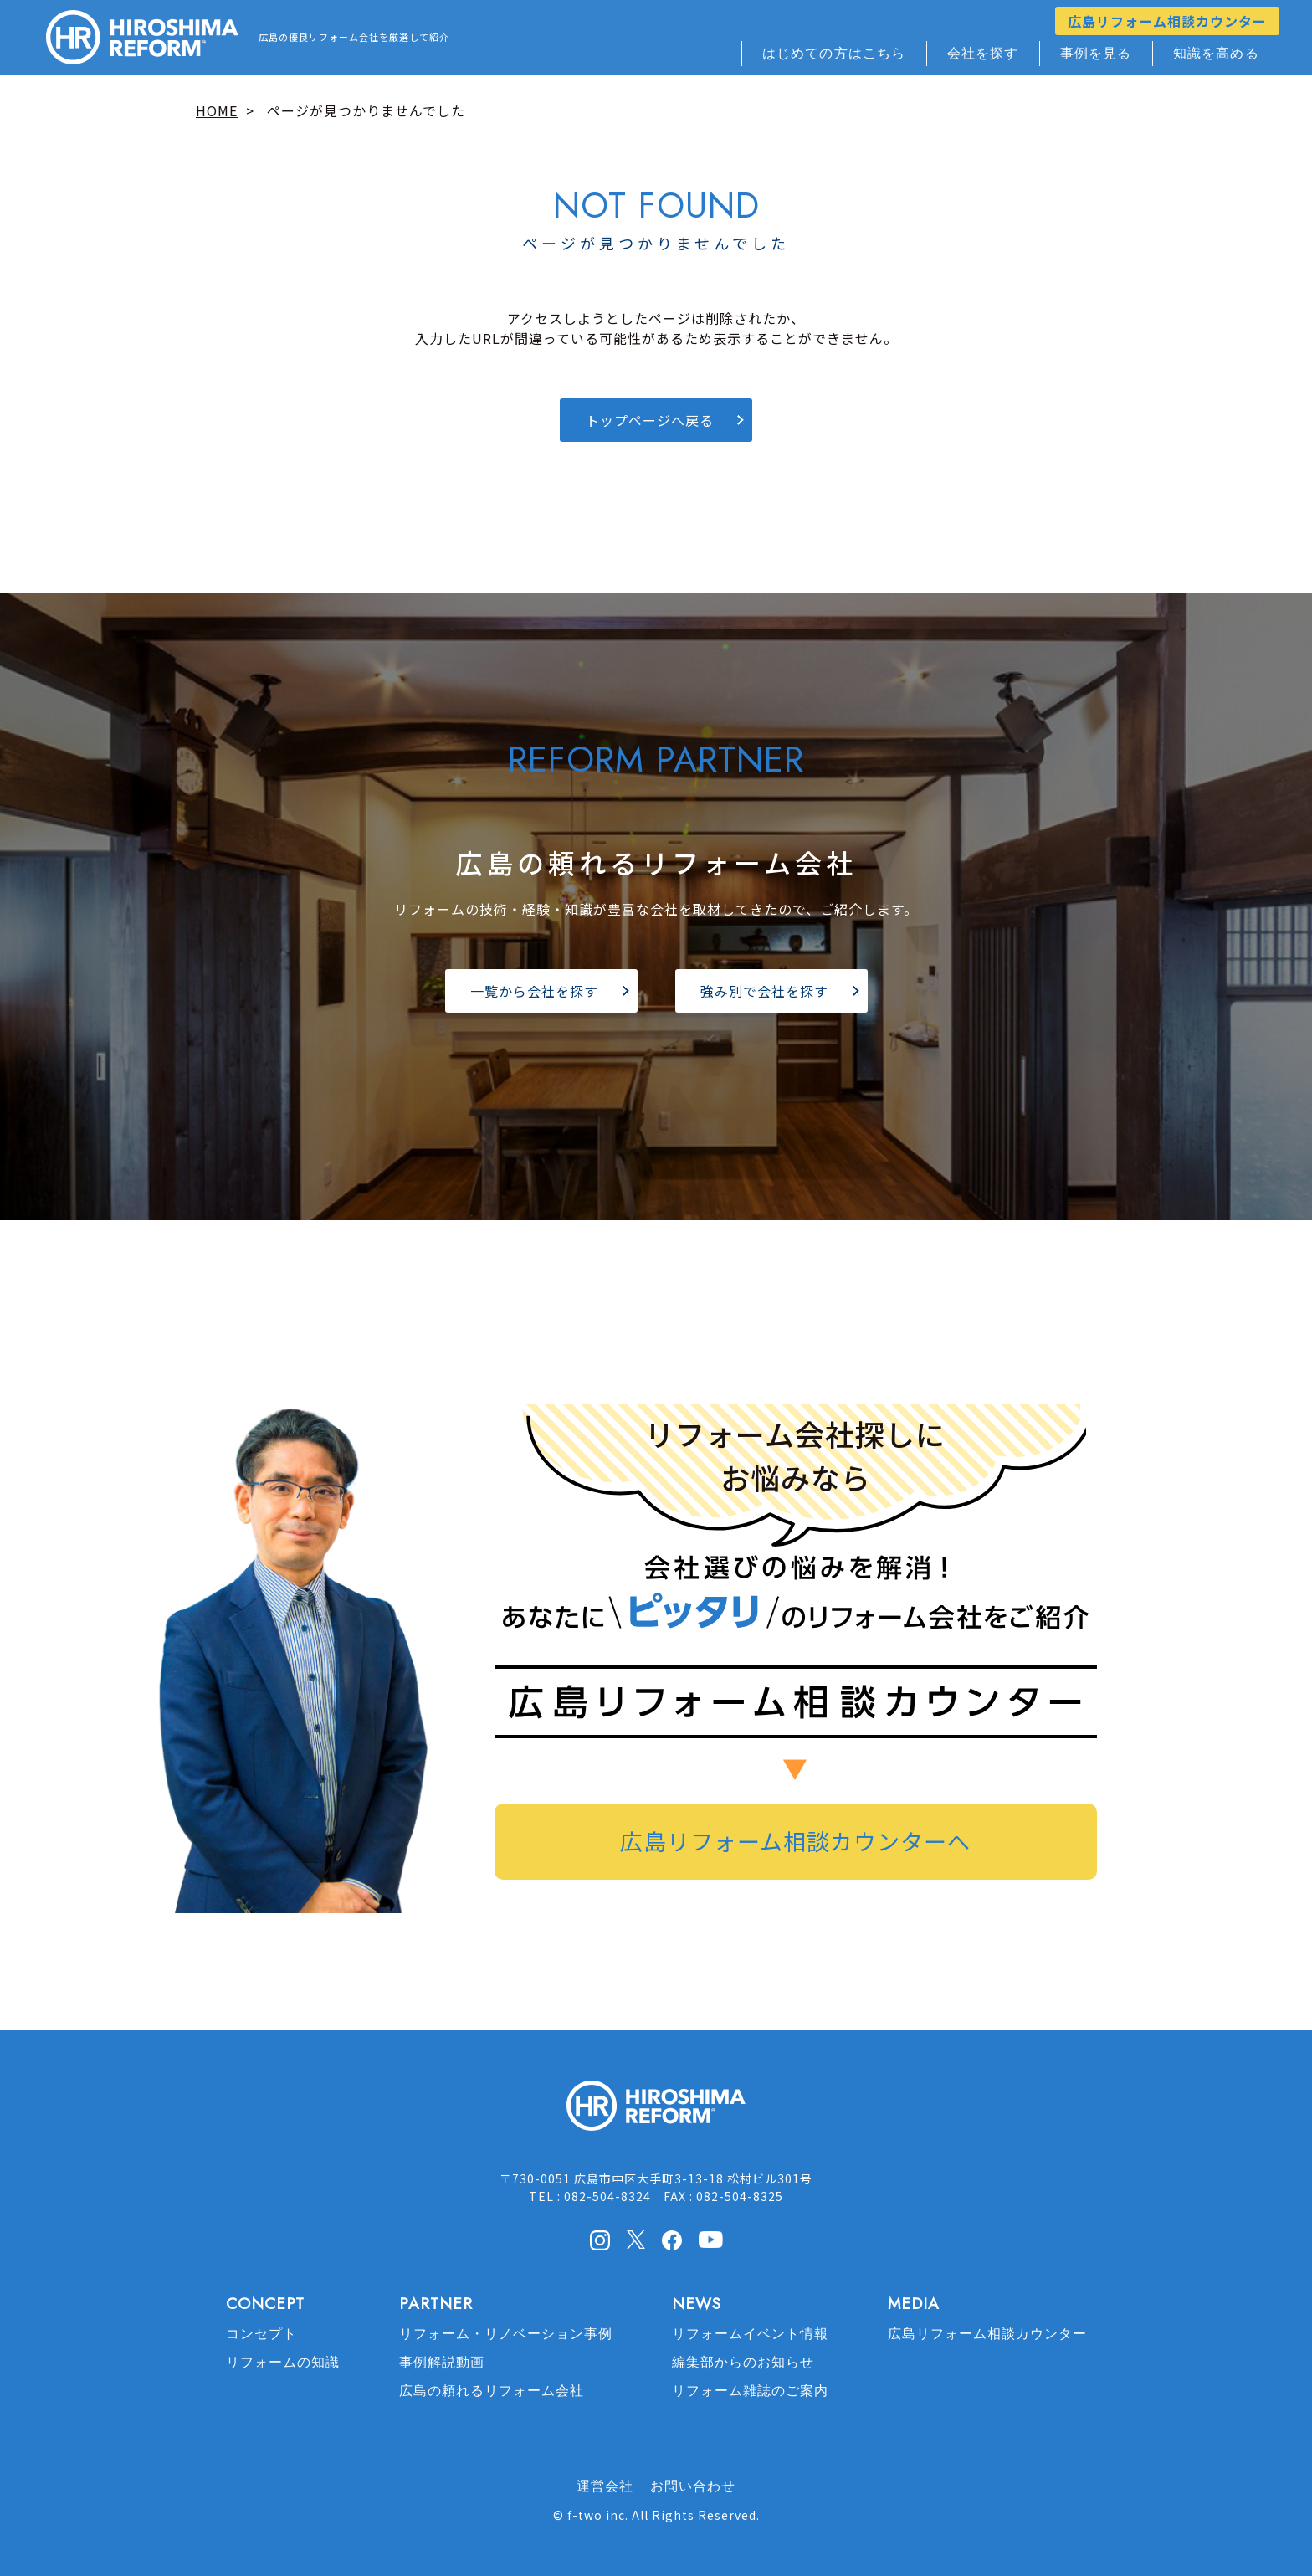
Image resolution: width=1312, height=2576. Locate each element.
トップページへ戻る (650, 420)
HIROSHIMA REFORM (656, 2113)
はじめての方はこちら (834, 53)
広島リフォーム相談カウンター (1167, 21)
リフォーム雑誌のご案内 (750, 2390)
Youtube (711, 2238)
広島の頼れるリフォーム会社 (491, 2390)
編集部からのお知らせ (743, 2362)
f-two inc (596, 2515)
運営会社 (605, 2486)
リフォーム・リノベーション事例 (505, 2333)
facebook (672, 2240)
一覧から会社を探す (534, 991)
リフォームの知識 (283, 2362)
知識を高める (1216, 53)
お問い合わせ (692, 2486)
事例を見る (1096, 53)
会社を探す (983, 53)
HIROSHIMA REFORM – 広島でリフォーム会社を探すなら (142, 37)
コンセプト (261, 2333)
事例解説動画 (441, 2362)
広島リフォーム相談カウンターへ (795, 1840)
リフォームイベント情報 (750, 2333)
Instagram (600, 2240)
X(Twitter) (636, 2239)
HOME (217, 110)
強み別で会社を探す (764, 991)
